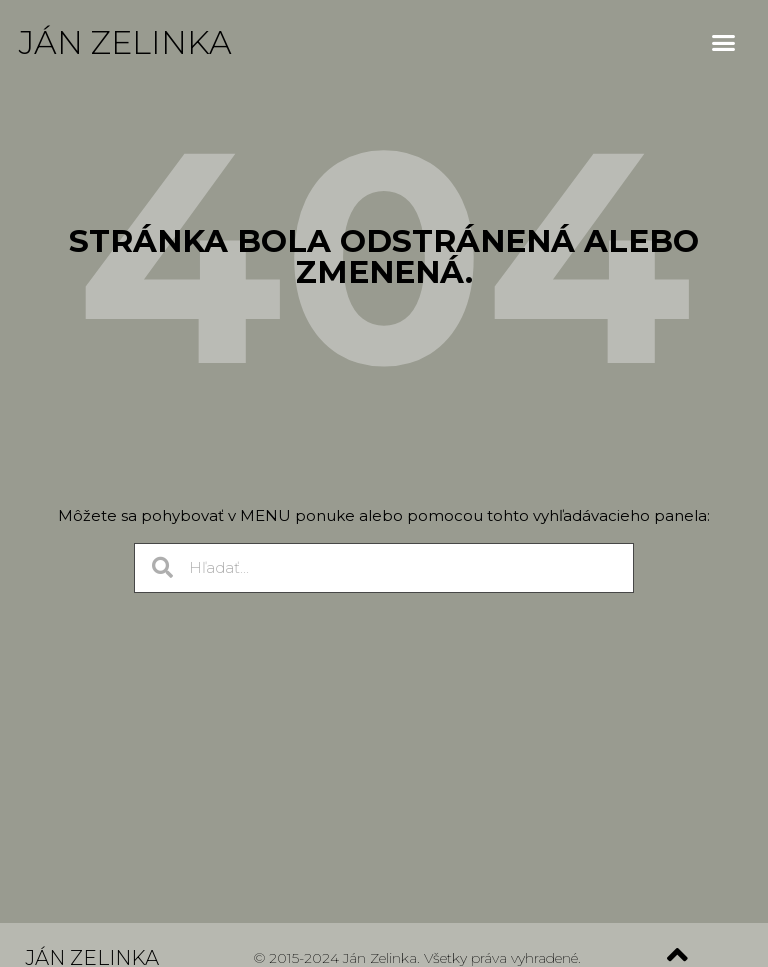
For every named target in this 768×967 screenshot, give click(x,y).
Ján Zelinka (125, 42)
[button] (724, 43)
